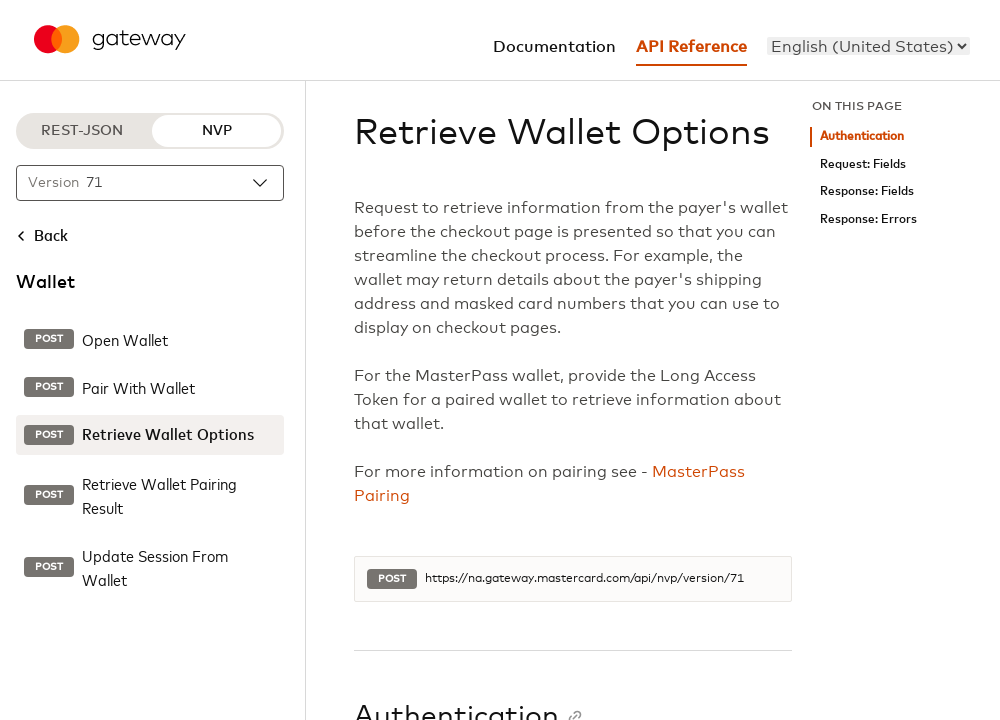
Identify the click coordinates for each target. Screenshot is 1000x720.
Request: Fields (863, 164)
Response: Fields (867, 191)
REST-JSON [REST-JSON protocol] (82, 131)
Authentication (862, 136)
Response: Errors (868, 219)
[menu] (868, 46)
